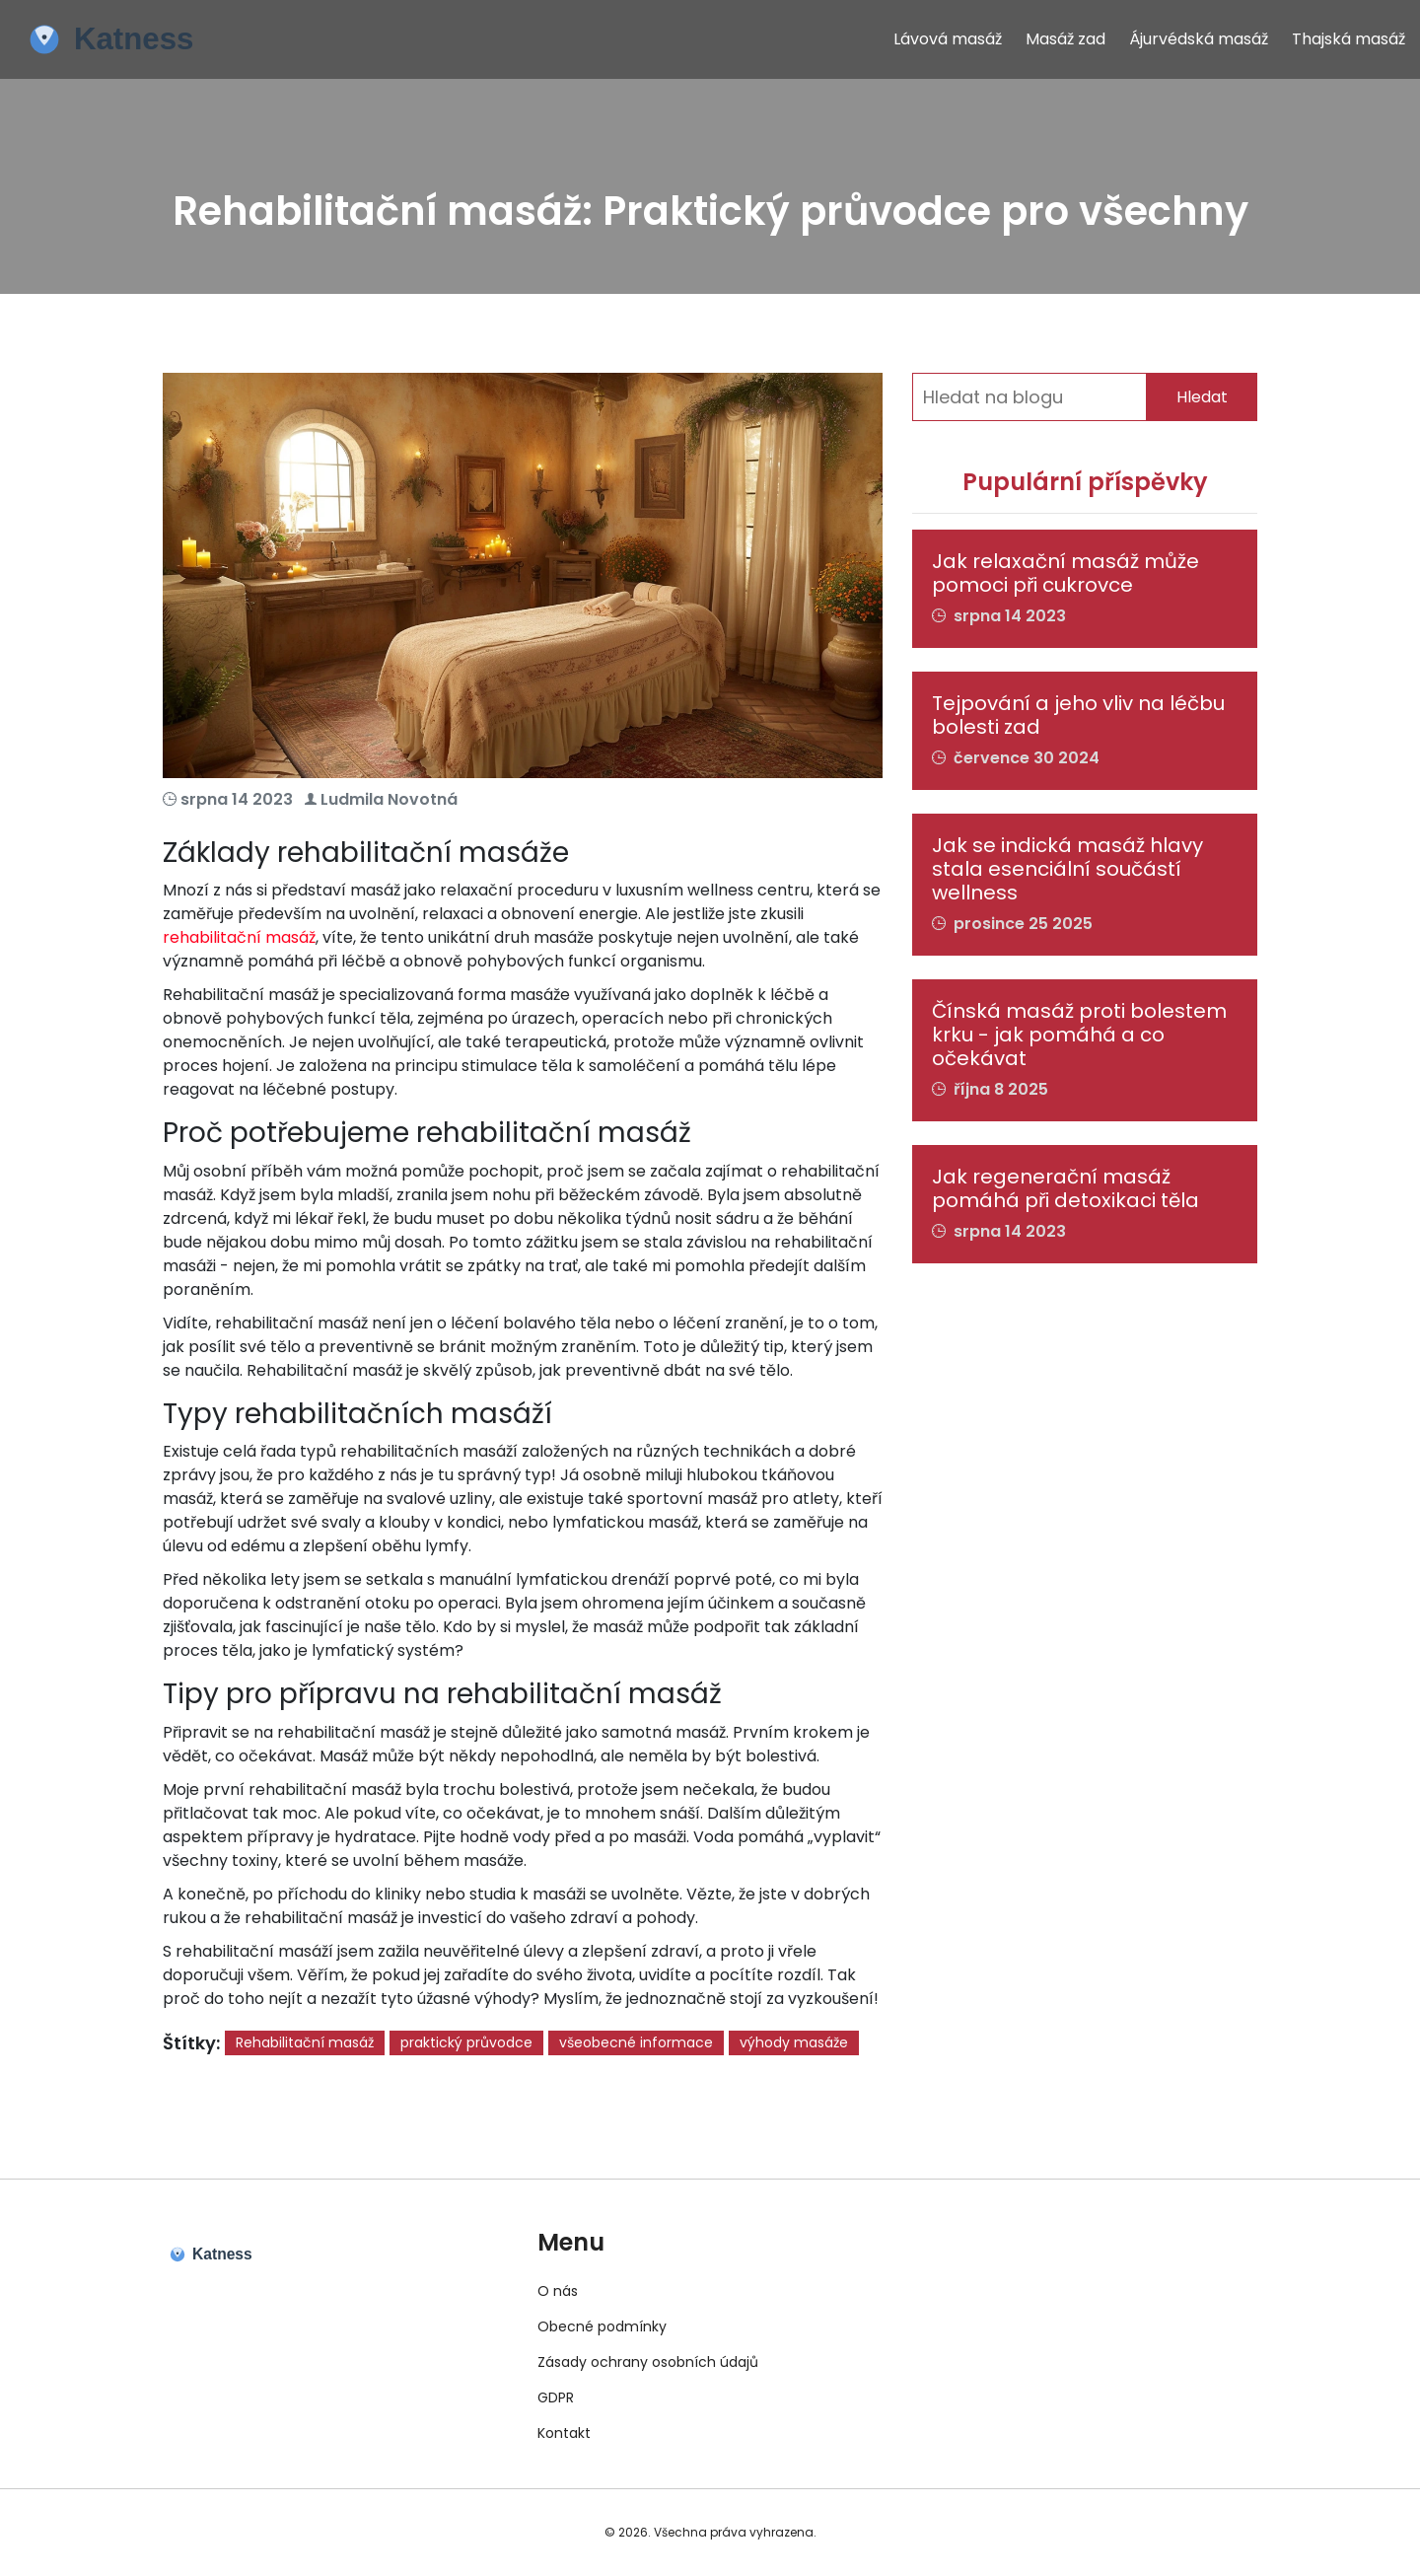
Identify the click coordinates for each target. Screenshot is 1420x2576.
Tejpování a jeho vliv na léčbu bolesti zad (1078, 715)
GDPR (555, 2397)
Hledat (1202, 397)
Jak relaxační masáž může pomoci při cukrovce (1065, 573)
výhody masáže (794, 2042)
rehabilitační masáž (239, 937)
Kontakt (564, 2433)
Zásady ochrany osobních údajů (647, 2362)
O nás (557, 2291)
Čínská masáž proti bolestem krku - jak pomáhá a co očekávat (1079, 1034)
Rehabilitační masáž (305, 2042)
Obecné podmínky (602, 2326)
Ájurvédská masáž (1198, 39)
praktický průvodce (466, 2042)
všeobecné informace (636, 2042)
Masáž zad (1065, 39)
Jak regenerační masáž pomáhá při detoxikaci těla (1065, 1188)
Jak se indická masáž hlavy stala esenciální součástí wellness (1067, 868)
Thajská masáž (1348, 39)
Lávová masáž (947, 39)
